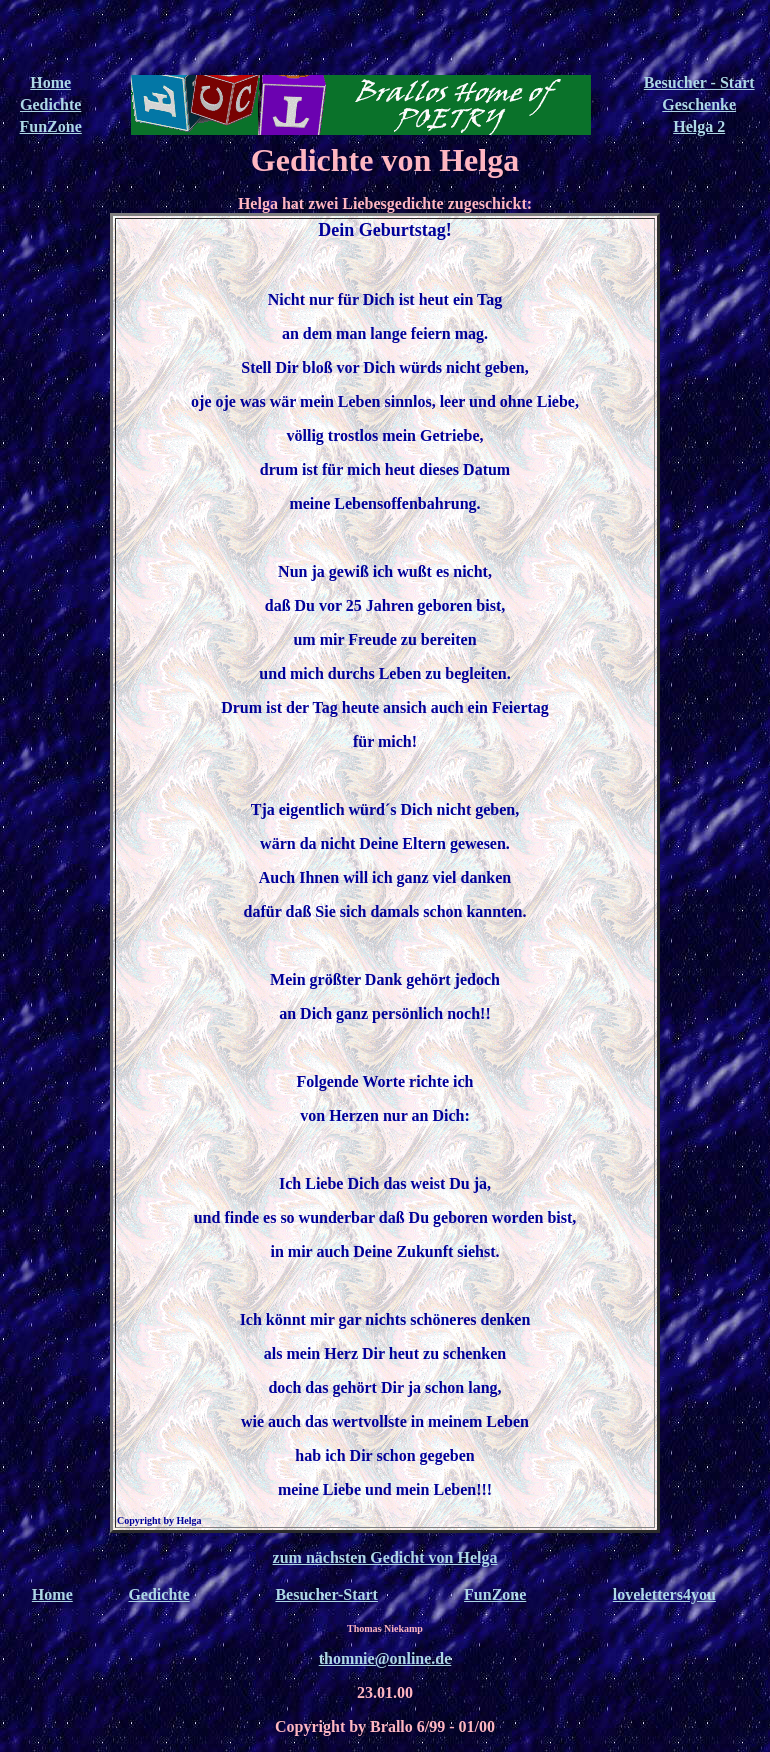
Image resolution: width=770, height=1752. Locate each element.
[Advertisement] (385, 38)
